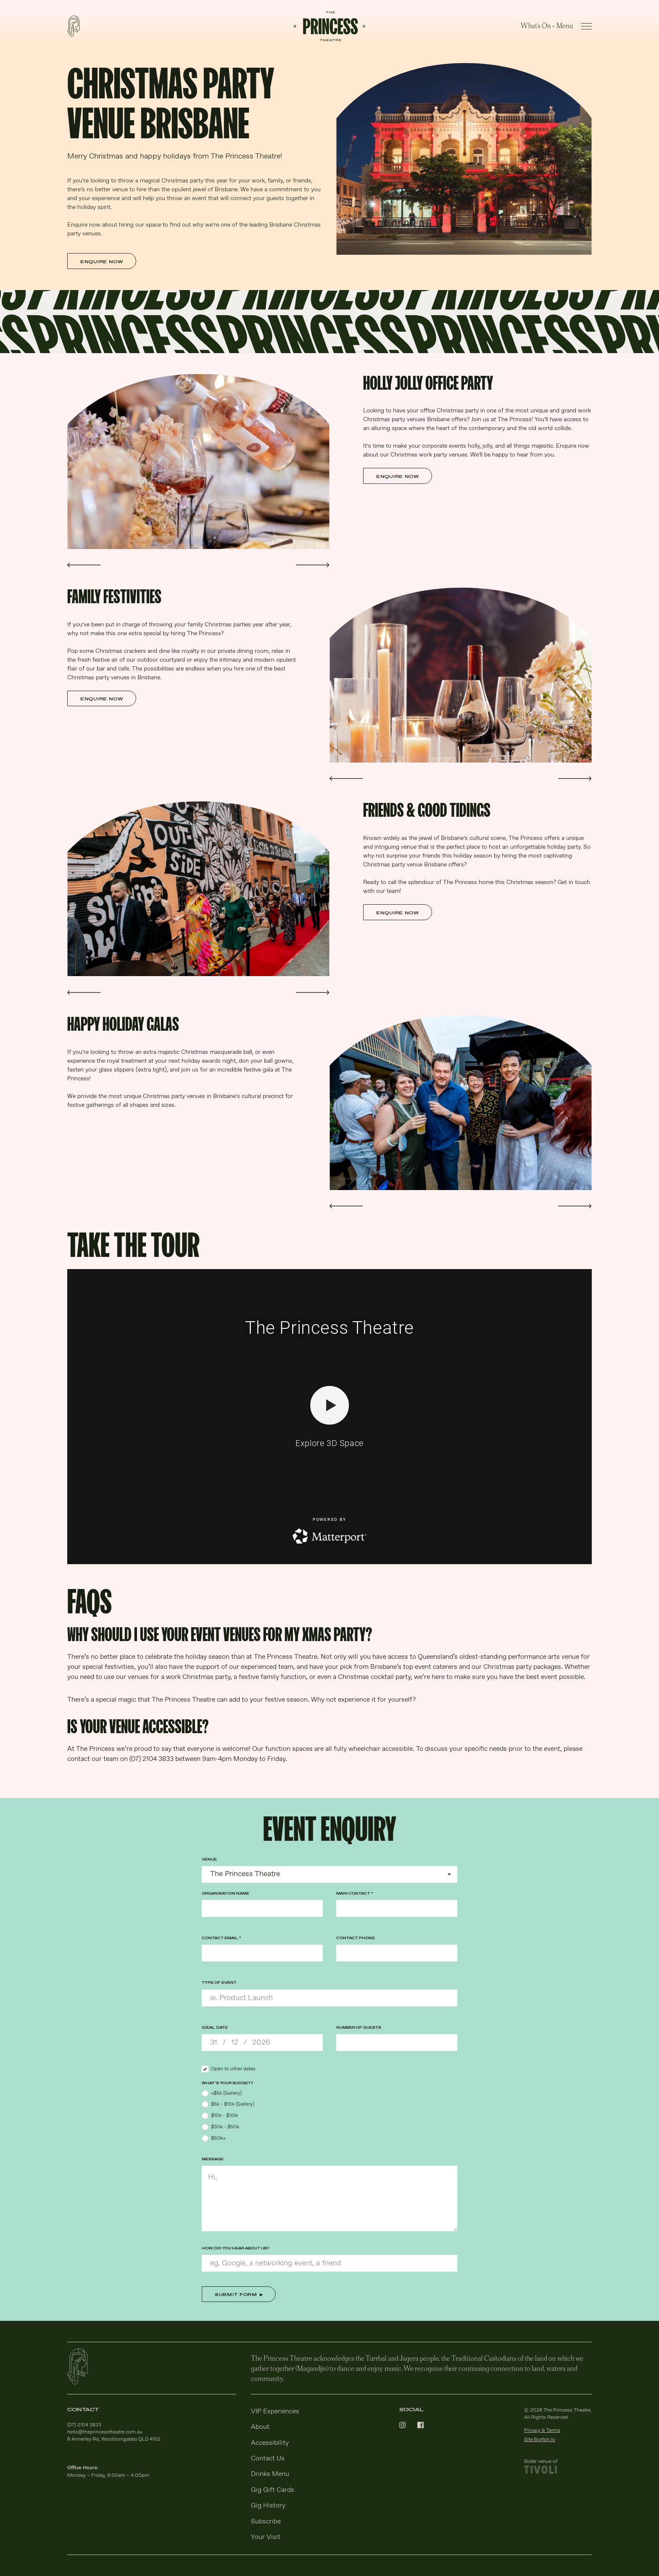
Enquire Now (101, 262)
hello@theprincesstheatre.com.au (104, 2432)
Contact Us (268, 2458)
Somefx (346, 1179)
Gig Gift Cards (272, 2490)
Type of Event (219, 1982)
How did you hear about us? (235, 2248)
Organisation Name (225, 1893)
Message (213, 2159)
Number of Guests (358, 2027)
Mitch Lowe (351, 751)
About (260, 2427)
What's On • (537, 25)
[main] (329, 1160)
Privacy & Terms (542, 2430)
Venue (209, 1859)
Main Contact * (354, 1893)
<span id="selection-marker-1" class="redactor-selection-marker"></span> (329, 1416)
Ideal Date (215, 2027)
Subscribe (266, 2521)
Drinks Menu (270, 2474)
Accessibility (270, 2443)
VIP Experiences (275, 2411)
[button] (84, 565)
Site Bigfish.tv (539, 2439)
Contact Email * (221, 1938)
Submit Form (236, 2295)
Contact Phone (355, 1938)
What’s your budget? (227, 2083)
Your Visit (265, 2537)
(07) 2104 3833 (84, 2425)
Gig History (268, 2505)
